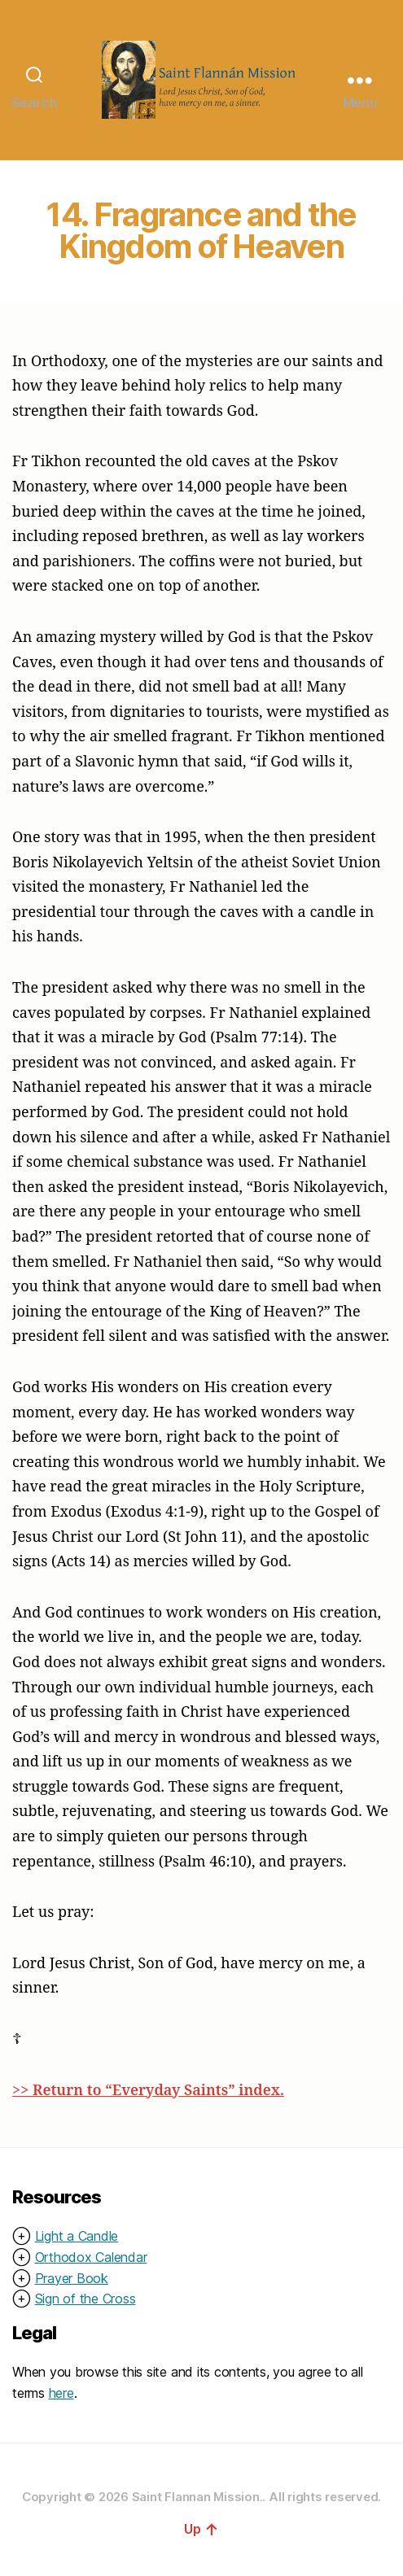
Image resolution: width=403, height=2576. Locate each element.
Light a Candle (77, 2236)
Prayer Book (71, 2278)
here (61, 2393)
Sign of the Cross (85, 2298)
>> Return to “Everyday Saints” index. (148, 2089)
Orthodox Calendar (91, 2257)
